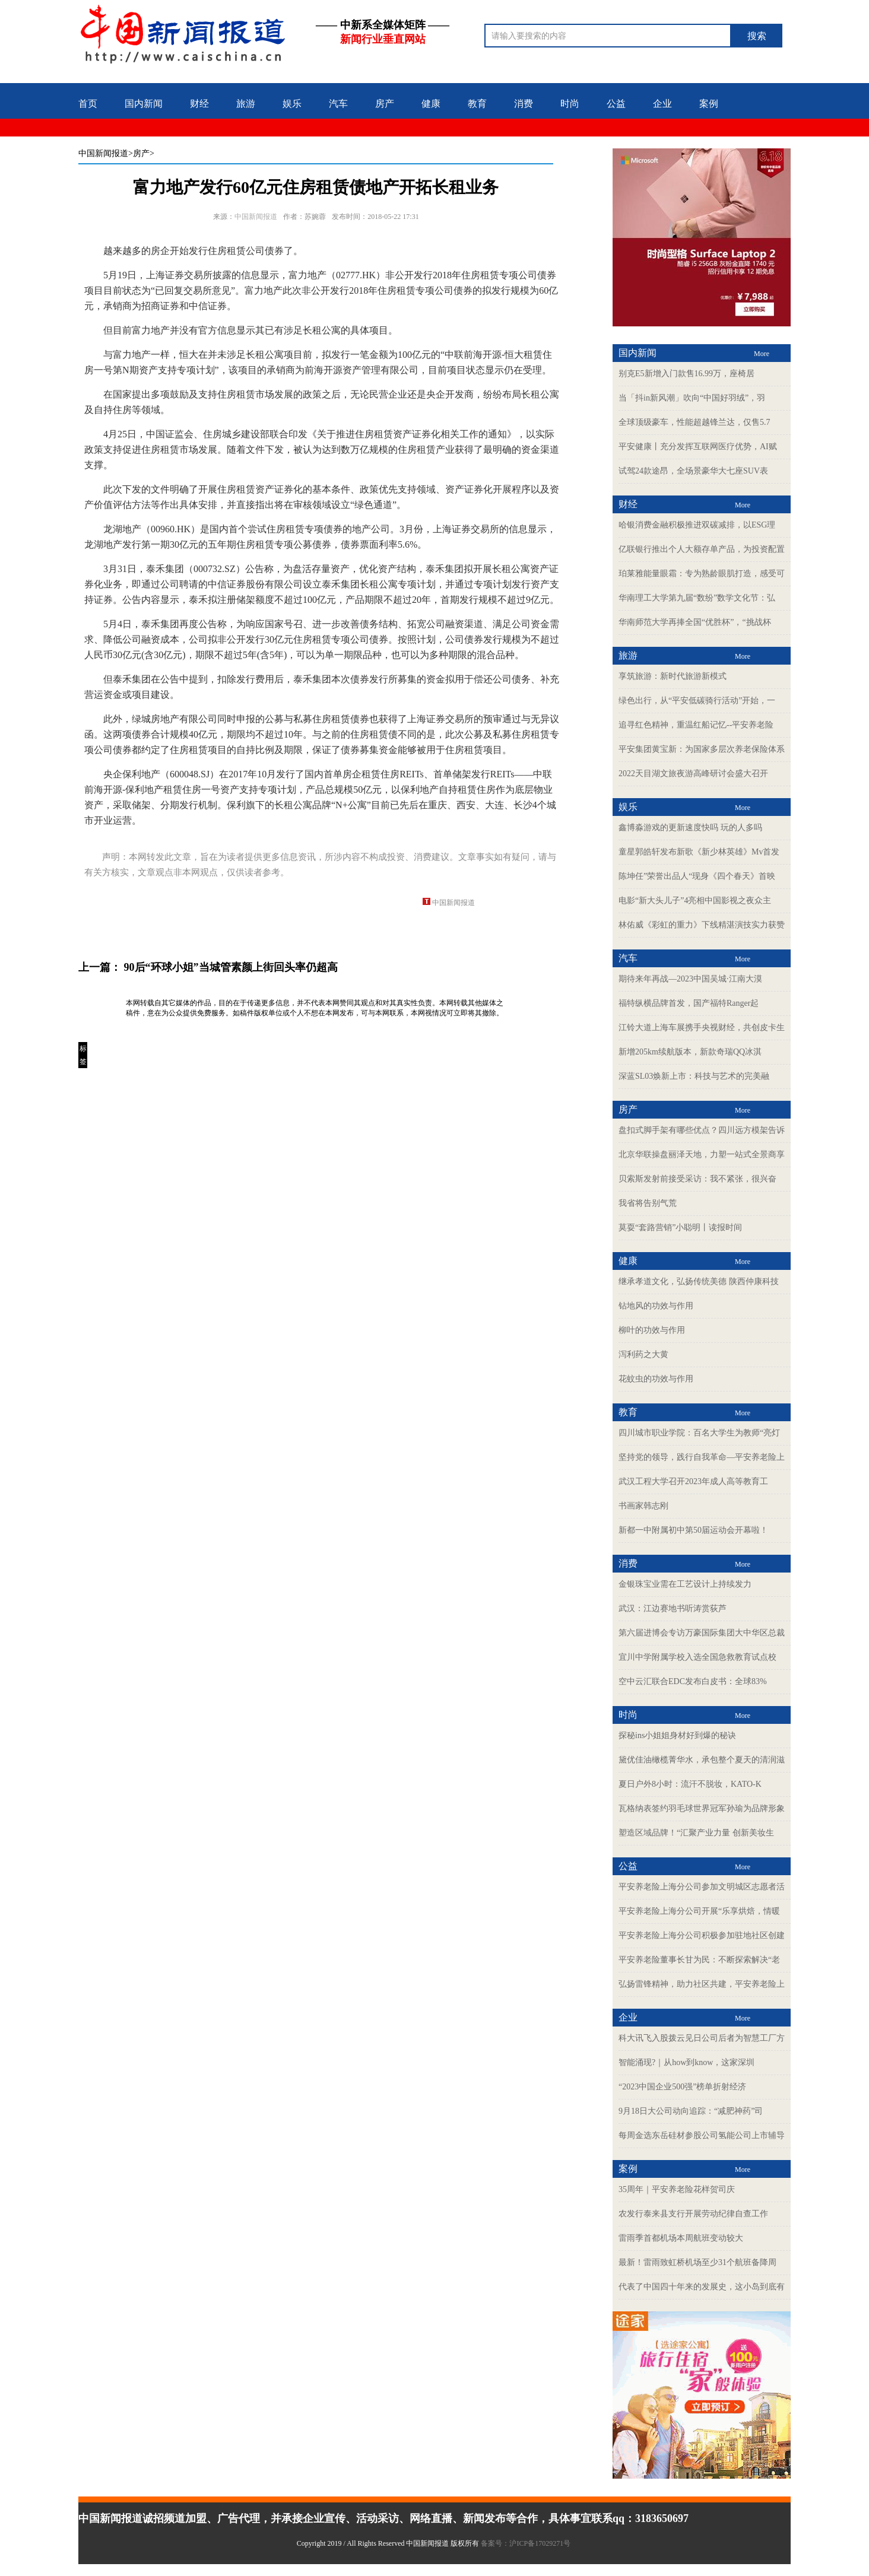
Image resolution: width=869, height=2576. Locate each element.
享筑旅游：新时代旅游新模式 (673, 676)
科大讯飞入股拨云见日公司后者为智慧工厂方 (702, 2038)
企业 (662, 104)
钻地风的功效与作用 (656, 1305)
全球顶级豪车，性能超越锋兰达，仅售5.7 (694, 422)
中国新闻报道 (103, 153)
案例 (708, 104)
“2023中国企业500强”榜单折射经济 (682, 2086)
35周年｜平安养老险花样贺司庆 (677, 2189)
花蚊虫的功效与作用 (656, 1378)
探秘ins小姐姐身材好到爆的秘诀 (677, 1735)
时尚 (569, 104)
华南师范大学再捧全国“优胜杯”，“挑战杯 (695, 622)
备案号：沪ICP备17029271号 (526, 2543)
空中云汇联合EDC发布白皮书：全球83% (693, 1681)
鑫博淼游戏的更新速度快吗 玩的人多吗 (690, 827)
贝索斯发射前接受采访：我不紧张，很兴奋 (697, 1178)
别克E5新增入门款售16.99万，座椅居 (686, 373)
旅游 (245, 104)
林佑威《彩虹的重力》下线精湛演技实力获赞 (702, 924)
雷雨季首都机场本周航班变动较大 (681, 2238)
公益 (616, 104)
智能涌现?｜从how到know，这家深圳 (686, 2062)
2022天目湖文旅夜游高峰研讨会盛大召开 (693, 773)
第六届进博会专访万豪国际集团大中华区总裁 (702, 1632)
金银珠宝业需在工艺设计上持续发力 (685, 1584)
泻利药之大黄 (643, 1354)
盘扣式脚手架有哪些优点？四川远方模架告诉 (702, 1130)
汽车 (338, 104)
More (761, 354)
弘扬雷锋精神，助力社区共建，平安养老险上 (702, 1984)
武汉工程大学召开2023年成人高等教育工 (693, 1481)
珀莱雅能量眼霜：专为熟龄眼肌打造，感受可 (702, 573)
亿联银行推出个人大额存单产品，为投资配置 (702, 549)
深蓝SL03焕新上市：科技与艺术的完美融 (694, 1076)
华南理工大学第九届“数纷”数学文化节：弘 (697, 597)
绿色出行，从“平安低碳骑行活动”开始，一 (697, 700)
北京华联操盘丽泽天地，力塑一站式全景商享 (702, 1154)
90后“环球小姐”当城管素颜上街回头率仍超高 (231, 967)
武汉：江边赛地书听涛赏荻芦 (673, 1608)
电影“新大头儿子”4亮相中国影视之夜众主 (695, 900)
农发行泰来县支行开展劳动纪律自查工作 (693, 2213)
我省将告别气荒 (648, 1203)
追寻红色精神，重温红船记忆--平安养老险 (696, 724)
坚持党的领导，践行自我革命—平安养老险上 (702, 1457)
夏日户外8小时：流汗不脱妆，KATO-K (690, 1784)
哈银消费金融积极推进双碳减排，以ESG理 (697, 524)
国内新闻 (144, 104)
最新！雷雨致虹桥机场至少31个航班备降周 (697, 2262)
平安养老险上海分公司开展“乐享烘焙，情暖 (699, 1911)
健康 (430, 104)
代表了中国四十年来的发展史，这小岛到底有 (702, 2286)
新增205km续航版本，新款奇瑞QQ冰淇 (690, 1051)
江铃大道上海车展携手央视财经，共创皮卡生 (702, 1027)
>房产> (141, 153)
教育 (477, 104)
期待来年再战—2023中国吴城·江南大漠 (690, 978)
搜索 (756, 36)
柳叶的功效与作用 (652, 1330)
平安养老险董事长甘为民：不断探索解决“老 (699, 1959)
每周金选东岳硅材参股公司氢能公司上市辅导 (702, 2135)
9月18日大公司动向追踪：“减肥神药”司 (691, 2111)
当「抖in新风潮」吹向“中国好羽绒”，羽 (692, 397)
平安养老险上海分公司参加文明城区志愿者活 (702, 1886)
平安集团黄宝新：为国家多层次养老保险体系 (702, 749)
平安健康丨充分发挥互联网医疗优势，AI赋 (698, 446)
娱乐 (292, 104)
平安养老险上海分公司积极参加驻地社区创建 (702, 1935)
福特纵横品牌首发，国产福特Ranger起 (689, 1003)
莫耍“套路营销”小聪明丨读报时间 (680, 1227)
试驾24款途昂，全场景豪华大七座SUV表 (693, 470)
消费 (523, 104)
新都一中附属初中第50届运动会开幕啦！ (693, 1530)
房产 (384, 104)
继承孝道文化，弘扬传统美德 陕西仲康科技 (699, 1281)
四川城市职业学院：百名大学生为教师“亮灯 (699, 1432)
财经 (199, 104)
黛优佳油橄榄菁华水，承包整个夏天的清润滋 (702, 1759)
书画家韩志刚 (643, 1505)
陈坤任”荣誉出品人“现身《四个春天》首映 (697, 876)
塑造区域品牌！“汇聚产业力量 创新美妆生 (696, 1832)
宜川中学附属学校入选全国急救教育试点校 (697, 1657)
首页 (87, 104)
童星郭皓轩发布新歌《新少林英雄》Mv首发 (699, 851)
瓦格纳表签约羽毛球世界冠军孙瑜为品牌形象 (702, 1808)
